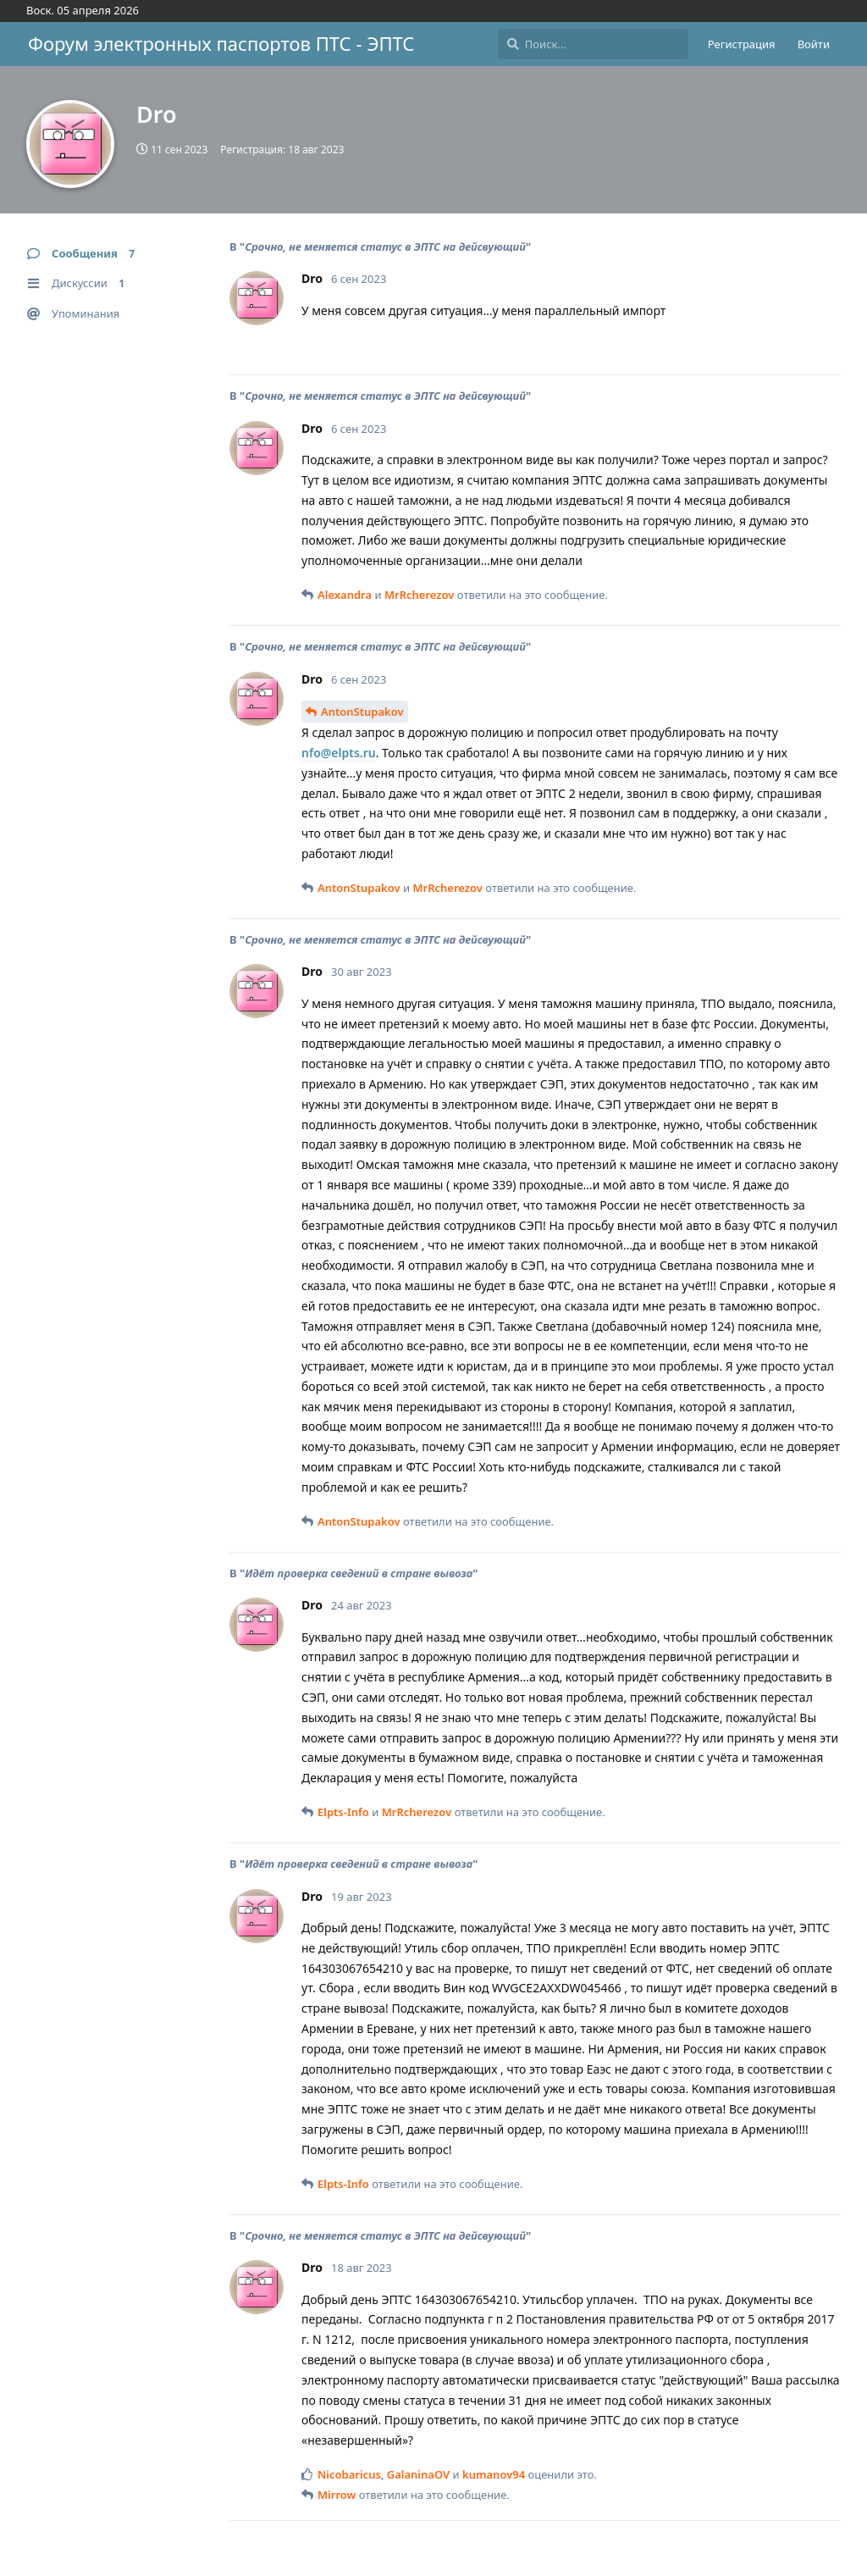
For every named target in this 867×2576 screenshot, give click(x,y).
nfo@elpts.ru (338, 753)
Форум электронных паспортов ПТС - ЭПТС (221, 43)
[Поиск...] (593, 44)
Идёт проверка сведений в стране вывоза (358, 1573)
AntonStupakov (362, 711)
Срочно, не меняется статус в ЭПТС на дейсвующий (385, 246)
